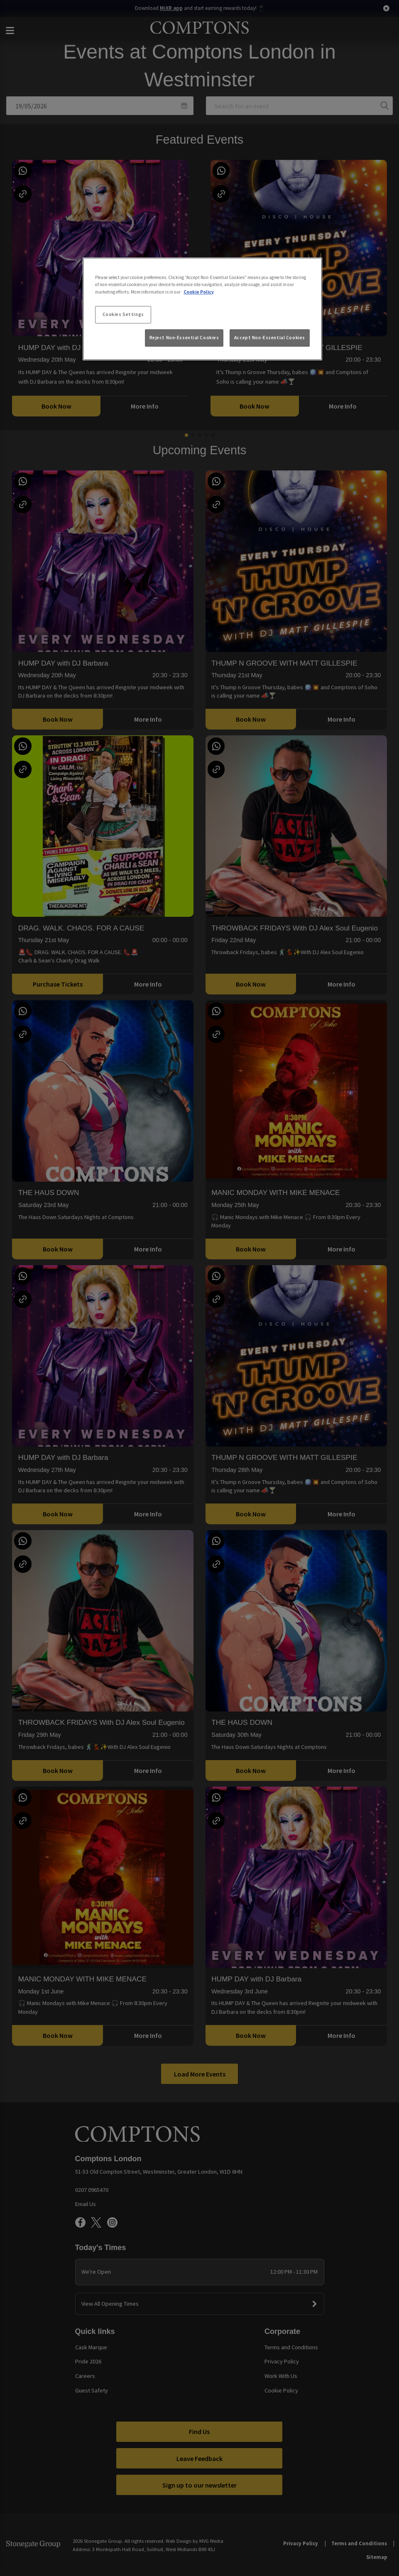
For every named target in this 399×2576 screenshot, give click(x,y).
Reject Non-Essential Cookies (184, 337)
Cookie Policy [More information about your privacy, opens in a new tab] (199, 292)
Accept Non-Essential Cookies (269, 337)
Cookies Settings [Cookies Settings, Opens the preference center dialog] (123, 314)
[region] (202, 308)
